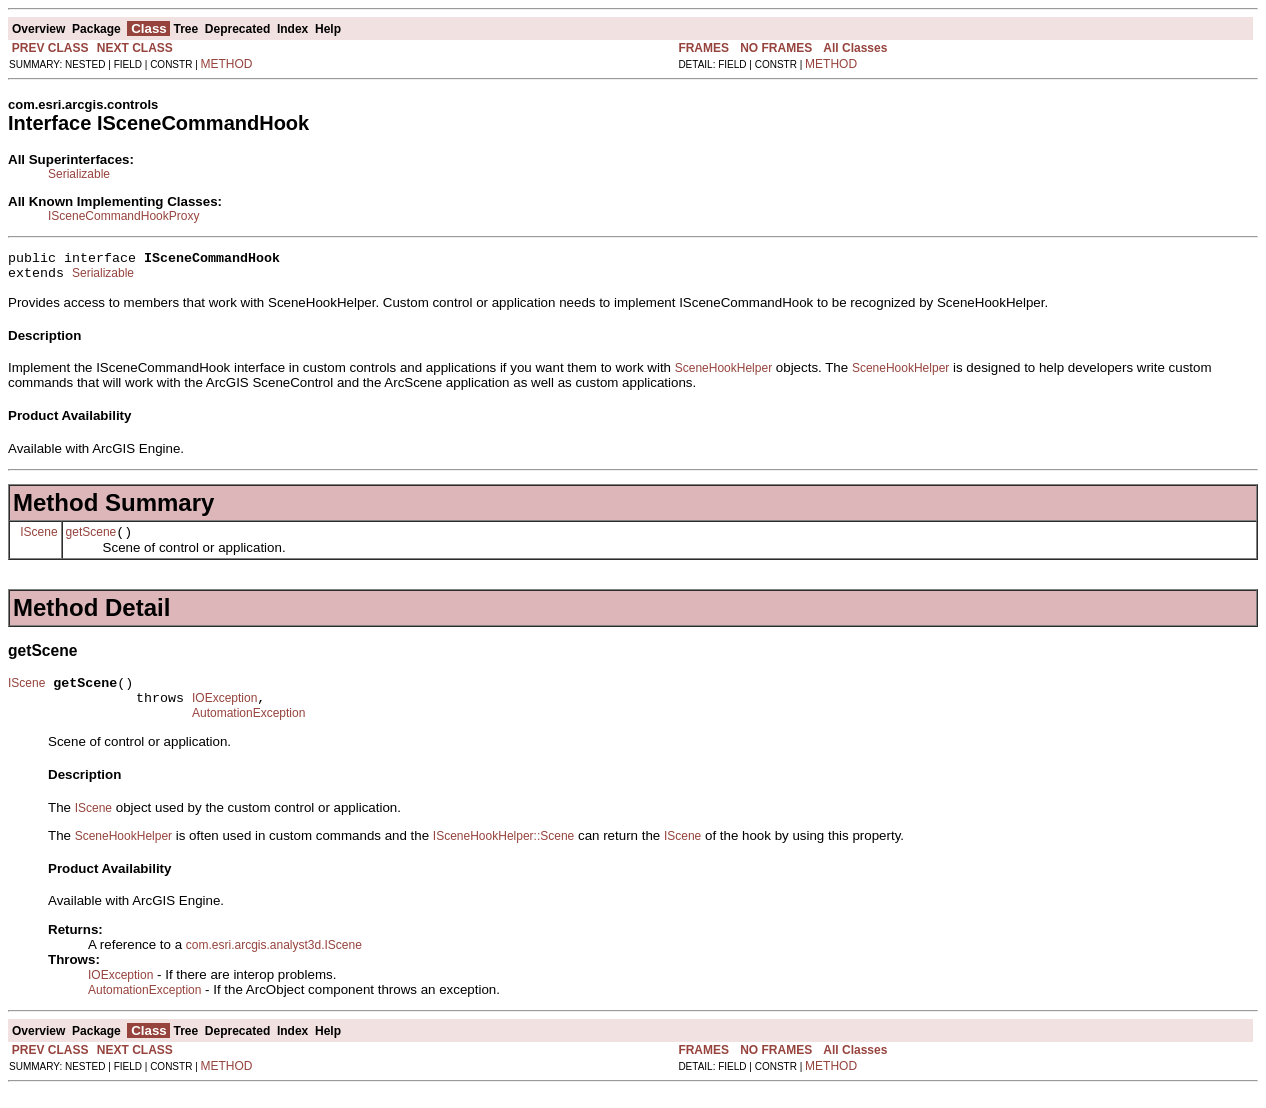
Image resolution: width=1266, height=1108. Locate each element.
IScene (38, 540)
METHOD (227, 64)
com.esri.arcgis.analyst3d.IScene (274, 963)
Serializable (79, 174)
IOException (224, 713)
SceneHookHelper (723, 374)
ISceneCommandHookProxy (123, 216)
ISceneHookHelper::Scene (503, 854)
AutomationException (248, 731)
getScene (91, 541)
